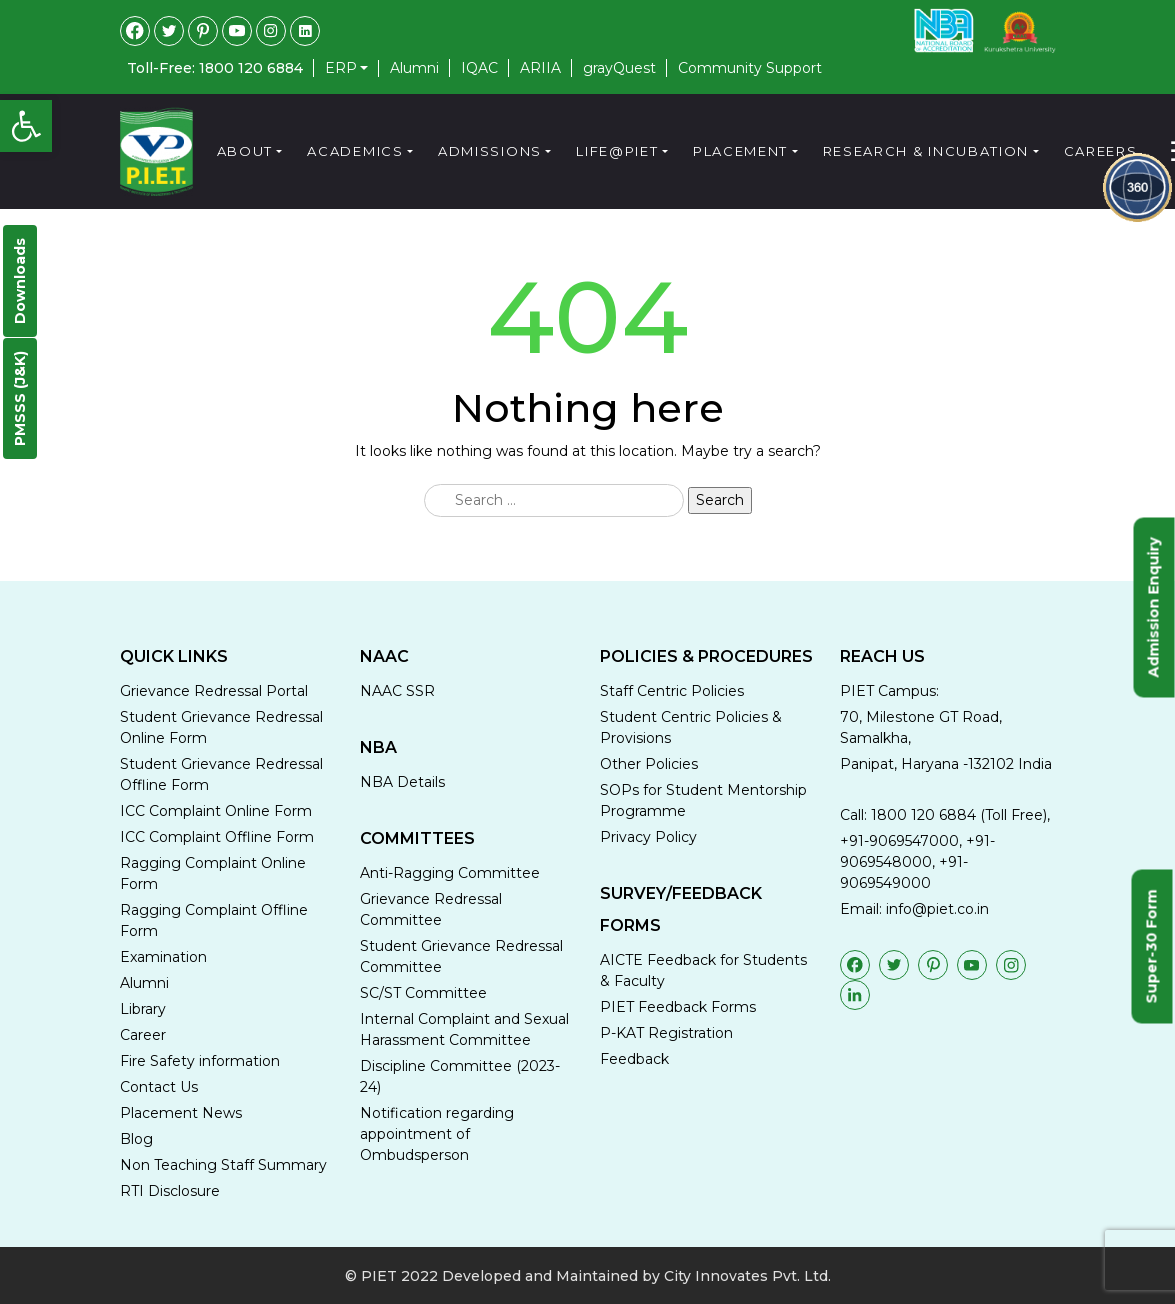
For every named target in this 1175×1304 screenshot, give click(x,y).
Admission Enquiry (1154, 607)
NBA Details (402, 782)
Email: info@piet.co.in (914, 909)
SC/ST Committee (423, 993)
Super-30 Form (1152, 946)
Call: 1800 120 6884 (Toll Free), (945, 815)
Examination (163, 957)
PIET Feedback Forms (678, 1007)
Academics (355, 151)
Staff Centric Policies (672, 691)
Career (143, 1035)
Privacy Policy (648, 837)
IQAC (479, 68)
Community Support (750, 68)
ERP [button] (341, 68)
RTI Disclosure (170, 1191)
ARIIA (540, 68)
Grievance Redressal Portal (214, 691)
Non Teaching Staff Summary (223, 1165)
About (245, 151)
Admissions (490, 151)
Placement (740, 151)
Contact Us (159, 1087)
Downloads (20, 281)
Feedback (634, 1059)
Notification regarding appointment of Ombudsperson (437, 1134)
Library (143, 1009)
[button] (26, 126)
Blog (136, 1139)
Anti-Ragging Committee (450, 873)
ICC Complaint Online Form (216, 811)
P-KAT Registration (666, 1033)
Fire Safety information (200, 1061)
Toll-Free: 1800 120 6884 (215, 68)
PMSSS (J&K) (20, 398)
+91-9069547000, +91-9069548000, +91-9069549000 (917, 862)
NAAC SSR (397, 691)
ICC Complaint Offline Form (217, 837)
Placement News (181, 1113)
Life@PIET (617, 151)
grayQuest (619, 68)
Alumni (414, 68)
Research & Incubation (926, 151)
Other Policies (649, 764)
